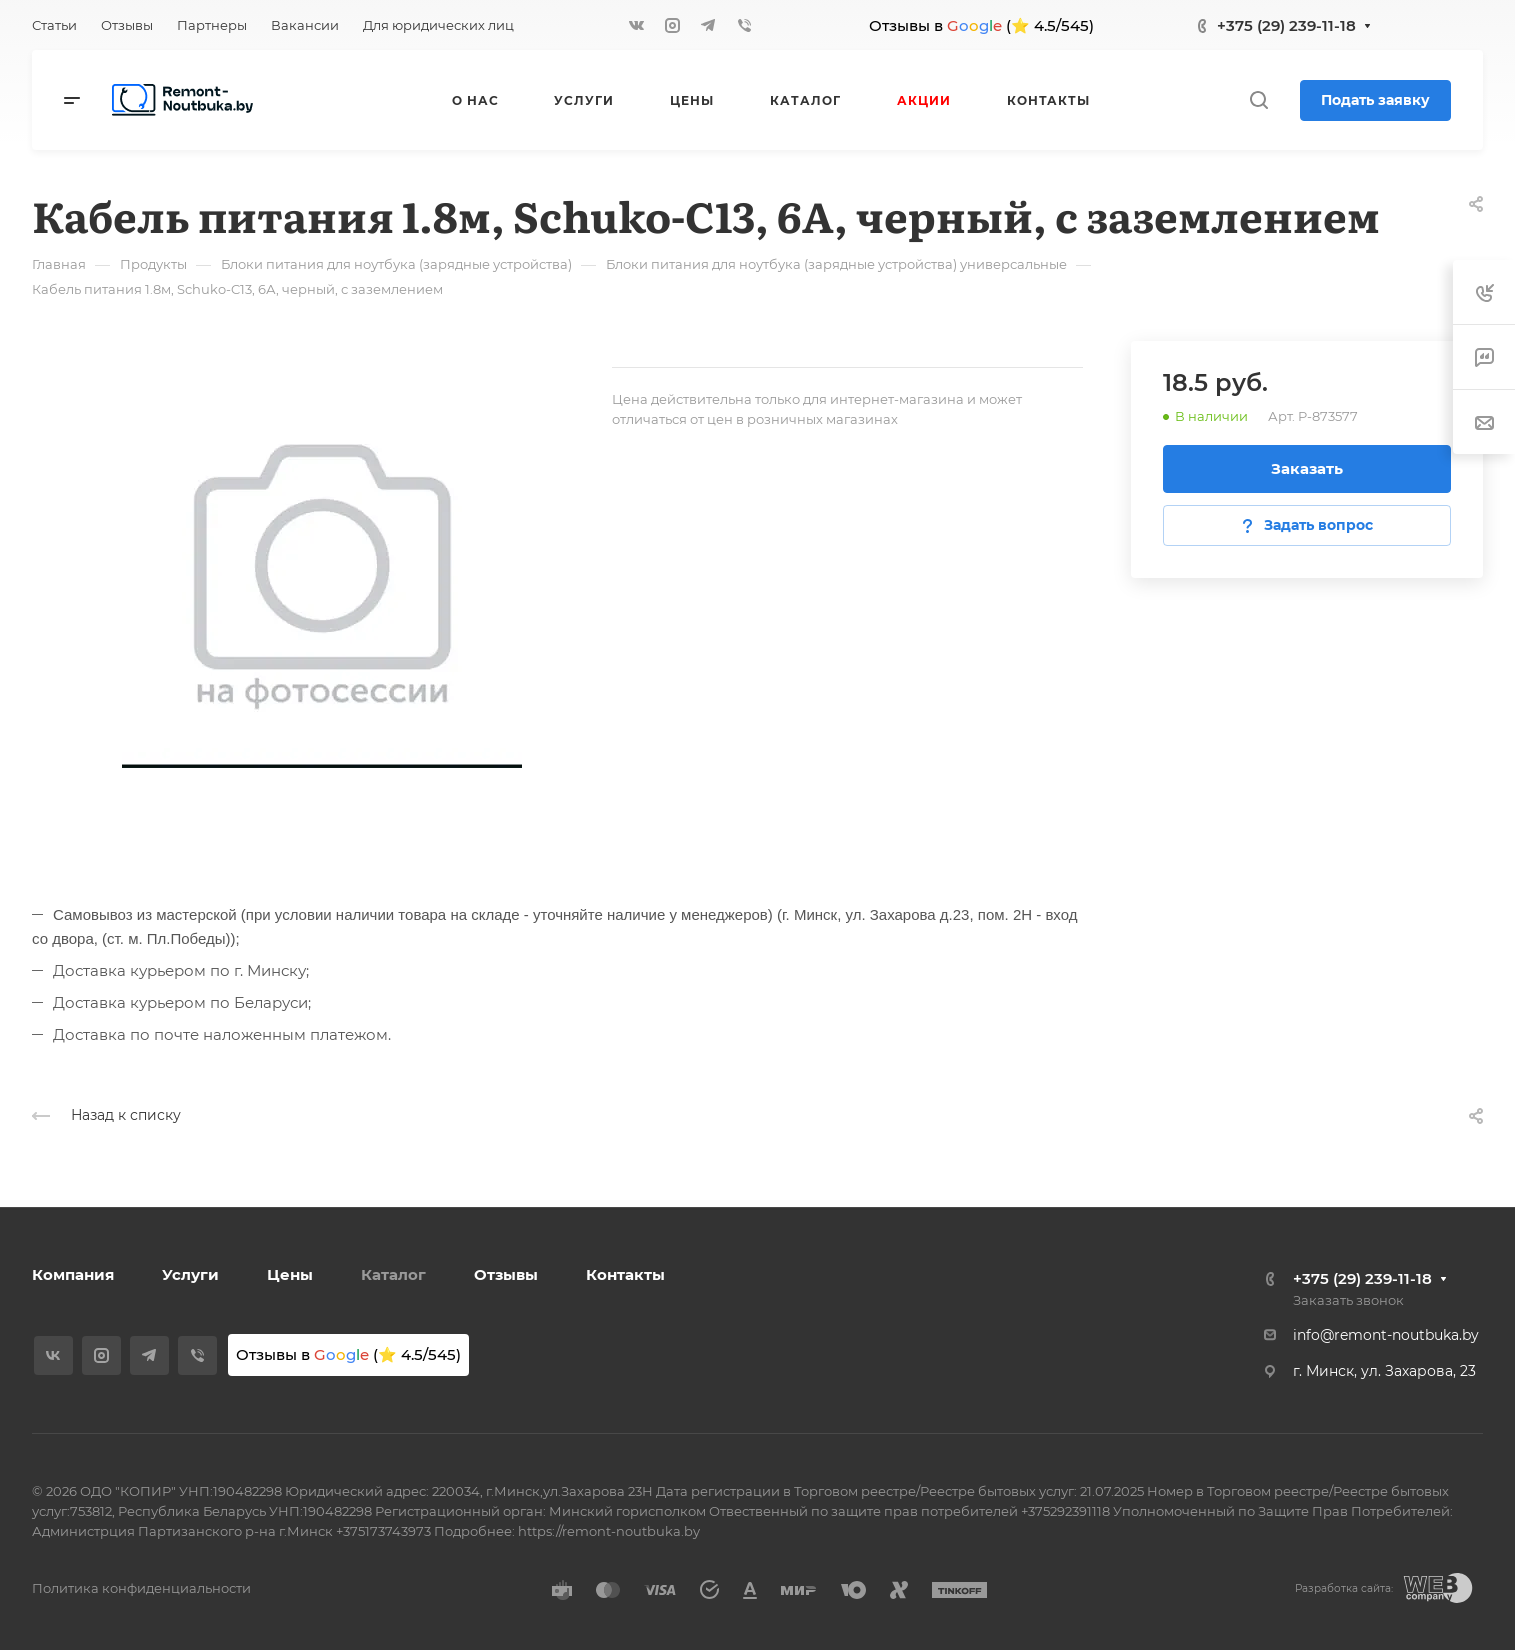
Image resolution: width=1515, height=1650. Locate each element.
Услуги (190, 1274)
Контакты (625, 1274)
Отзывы (506, 1274)
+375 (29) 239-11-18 (1286, 25)
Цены (290, 1274)
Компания (73, 1274)
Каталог (393, 1274)
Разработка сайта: (1344, 1588)
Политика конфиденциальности (141, 1588)
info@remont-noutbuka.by (1386, 1335)
